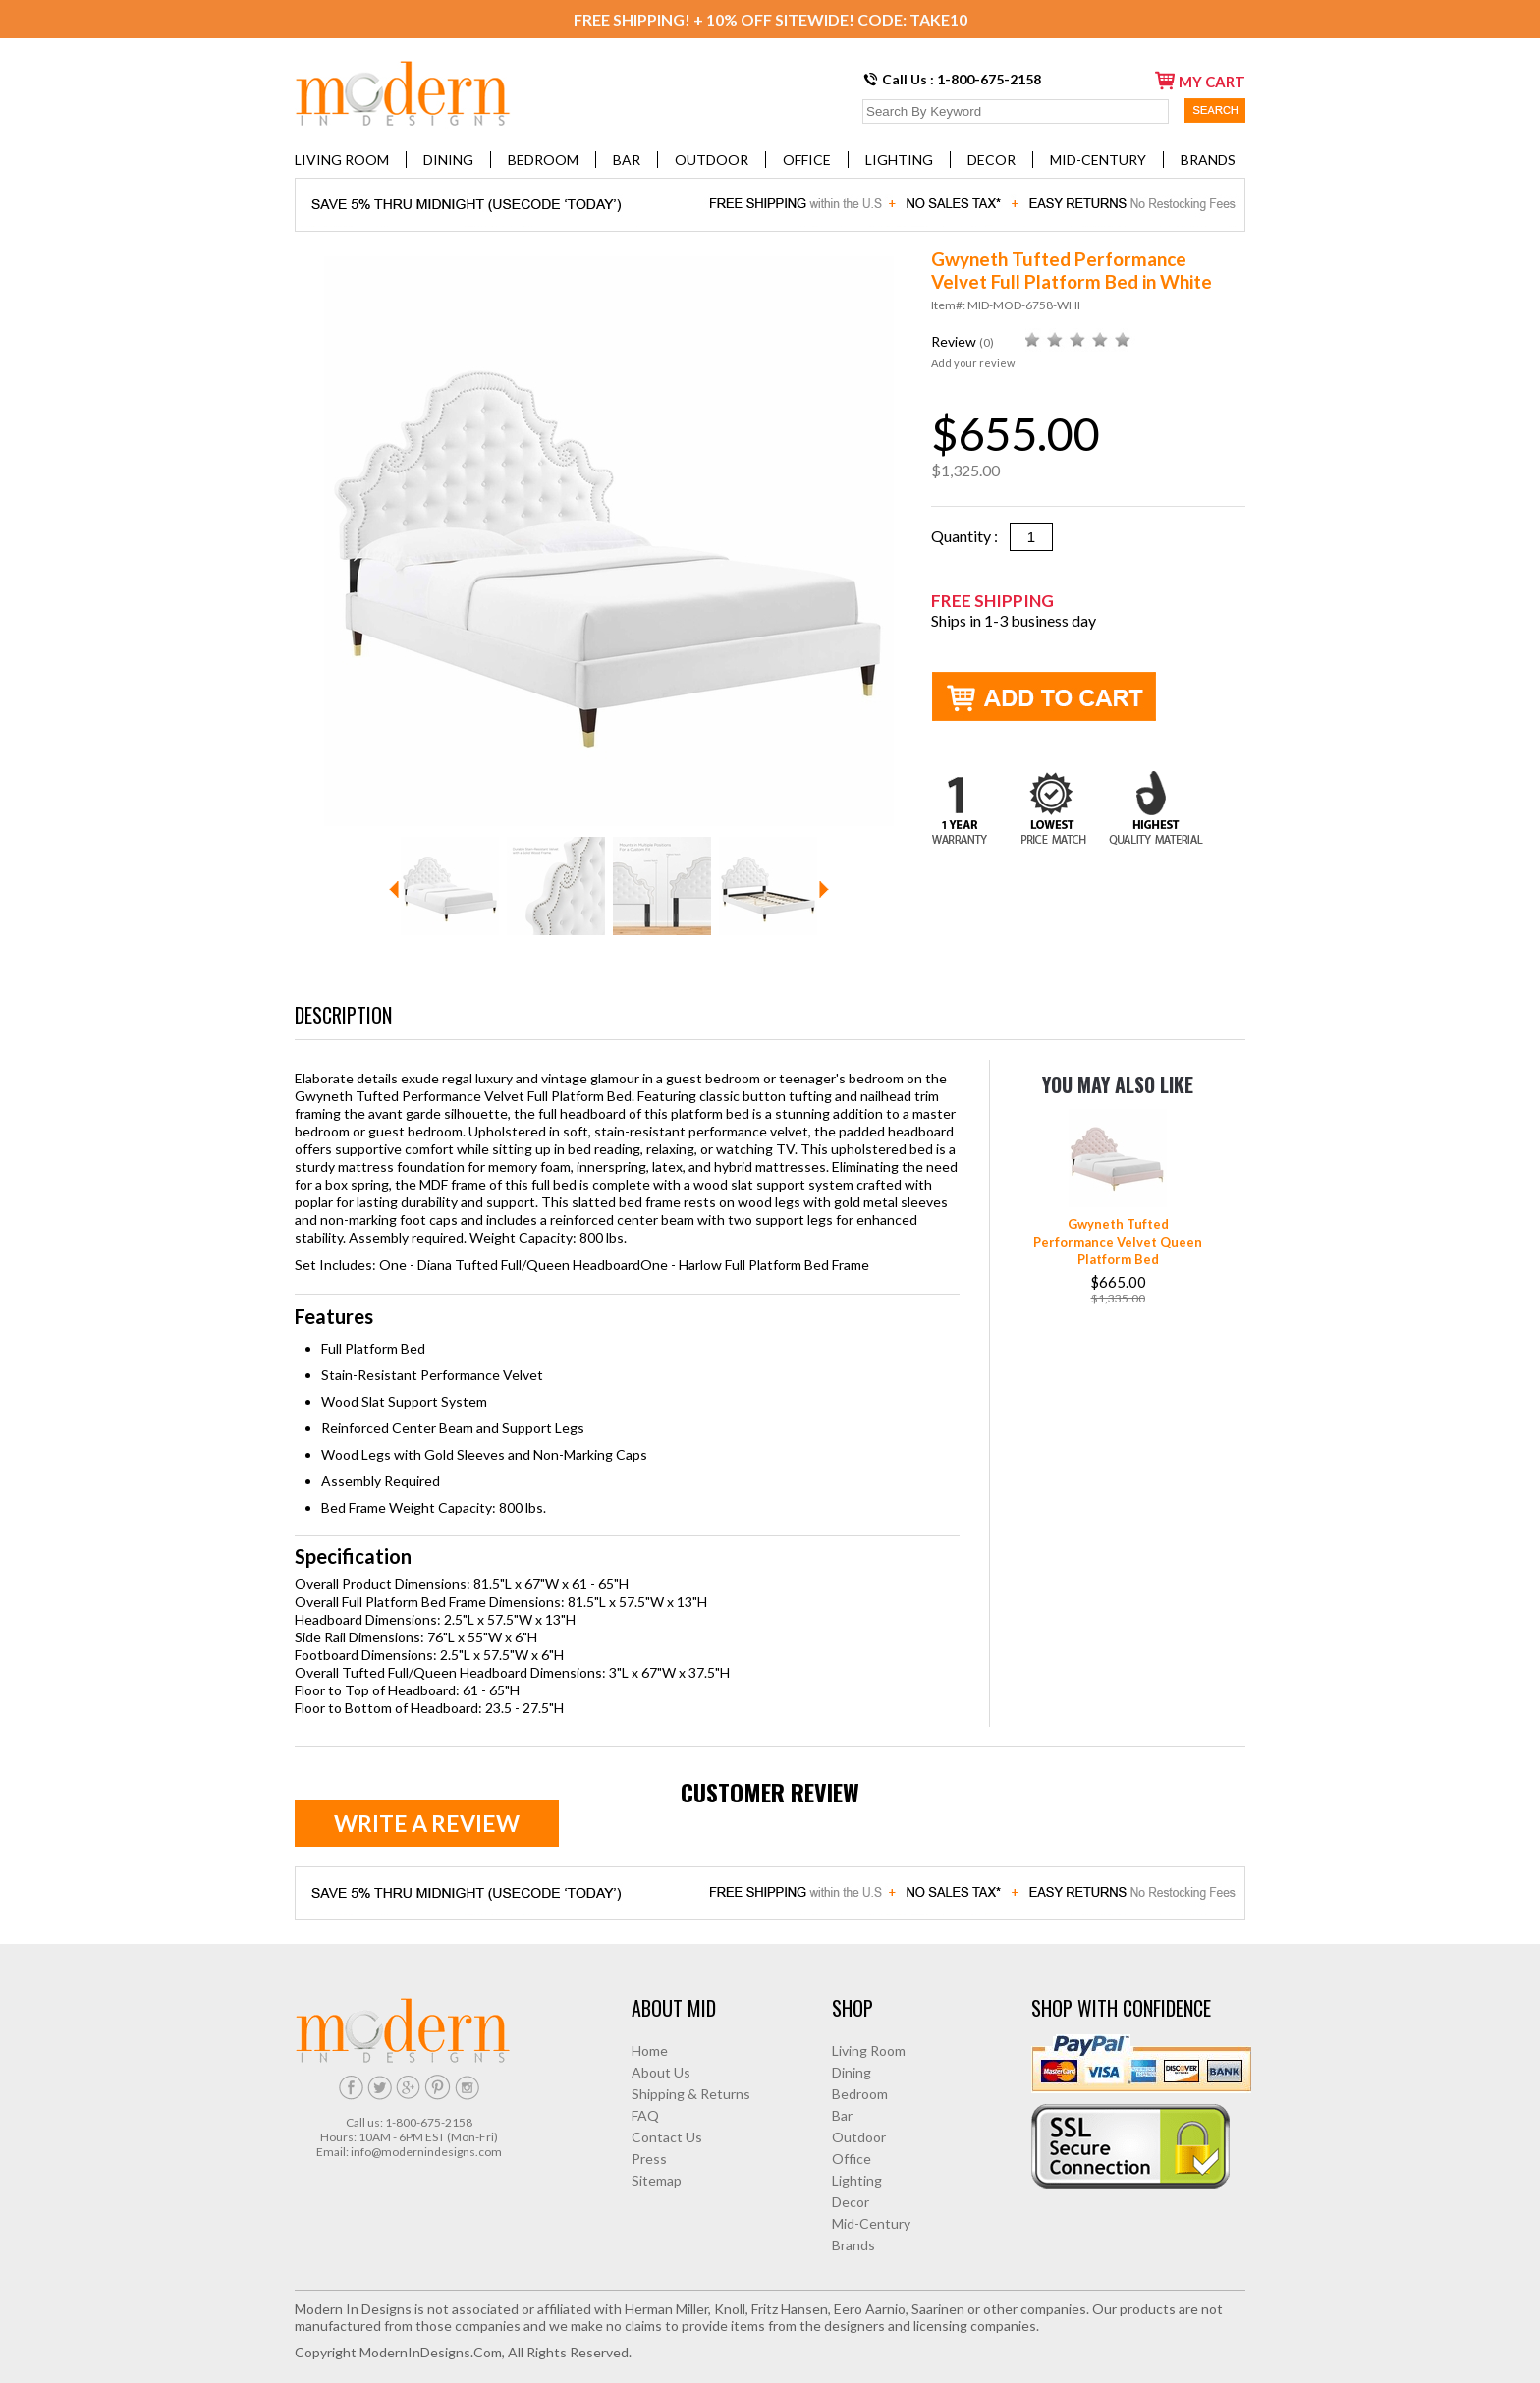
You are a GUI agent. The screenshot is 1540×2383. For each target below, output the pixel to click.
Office (807, 159)
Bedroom (543, 159)
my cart (1200, 80)
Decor (991, 159)
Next (824, 889)
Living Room (342, 159)
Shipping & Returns (691, 2093)
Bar (626, 159)
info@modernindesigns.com (426, 2151)
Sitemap (657, 2180)
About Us (661, 2072)
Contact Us (667, 2137)
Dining (448, 159)
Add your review (973, 363)
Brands (1208, 159)
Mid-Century (1098, 159)
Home (650, 2050)
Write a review (427, 1823)
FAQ (645, 2115)
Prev (394, 889)
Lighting (899, 159)
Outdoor (711, 159)
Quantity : (970, 535)
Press (649, 2158)
